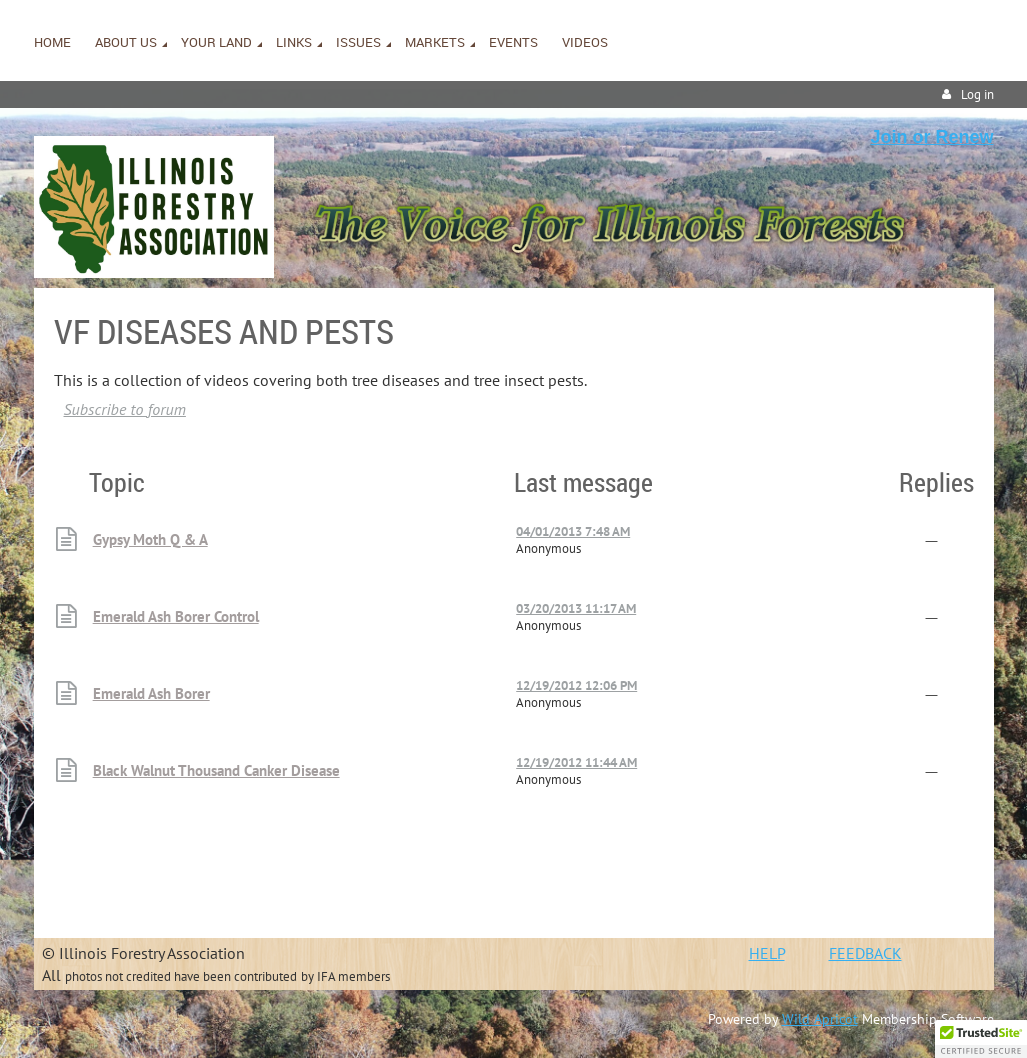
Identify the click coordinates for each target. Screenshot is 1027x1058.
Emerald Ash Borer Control (176, 616)
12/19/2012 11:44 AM (576, 762)
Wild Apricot (820, 1019)
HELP (767, 953)
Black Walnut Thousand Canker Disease (216, 770)
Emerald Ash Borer (151, 693)
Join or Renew (931, 137)
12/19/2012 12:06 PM (576, 685)
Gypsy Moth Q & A (150, 539)
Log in (977, 94)
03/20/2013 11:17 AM (576, 608)
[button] (981, 1039)
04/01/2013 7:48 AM (573, 531)
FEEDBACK (865, 953)
